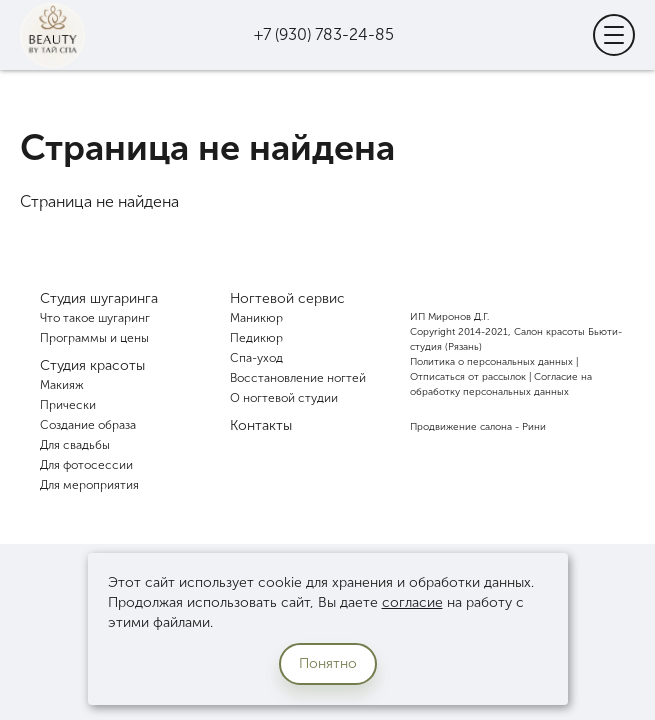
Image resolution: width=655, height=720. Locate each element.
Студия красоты (92, 365)
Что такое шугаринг (95, 318)
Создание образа (88, 425)
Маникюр (256, 318)
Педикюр (256, 338)
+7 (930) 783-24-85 (324, 34)
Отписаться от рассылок (468, 377)
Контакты (261, 425)
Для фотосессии (86, 465)
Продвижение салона (461, 427)
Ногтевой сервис (287, 298)
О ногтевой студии (284, 398)
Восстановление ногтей (298, 378)
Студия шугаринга (99, 298)
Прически (68, 405)
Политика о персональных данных (491, 362)
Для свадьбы (75, 445)
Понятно (328, 663)
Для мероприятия (89, 485)
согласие (412, 602)
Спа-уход (256, 358)
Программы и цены (94, 338)
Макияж (62, 385)
